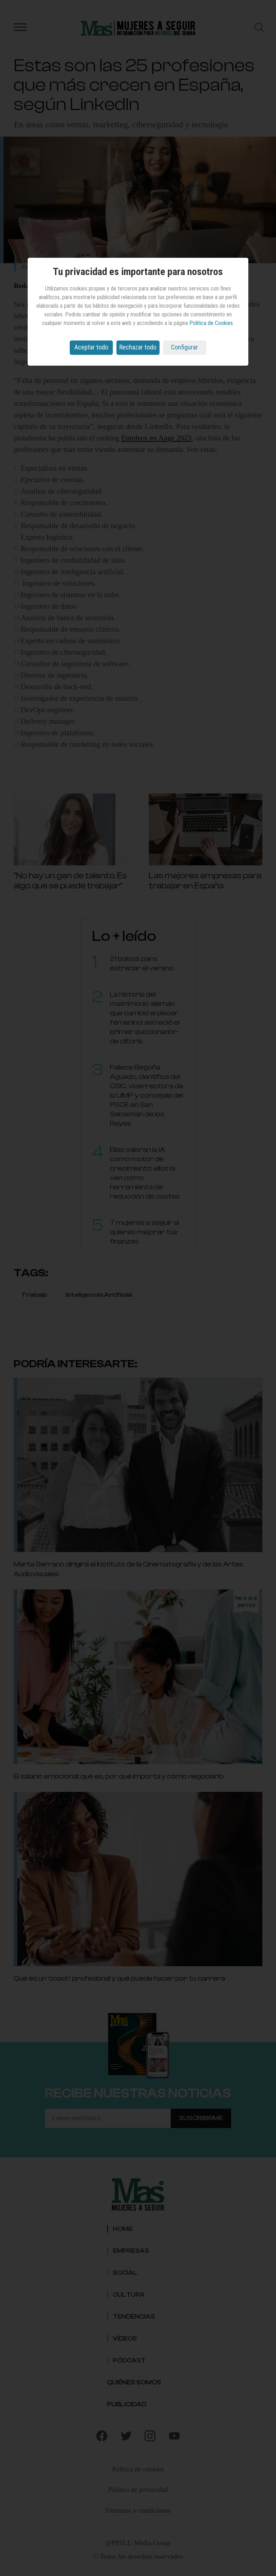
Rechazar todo (137, 347)
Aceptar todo (91, 347)
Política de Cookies (211, 323)
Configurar (184, 347)
